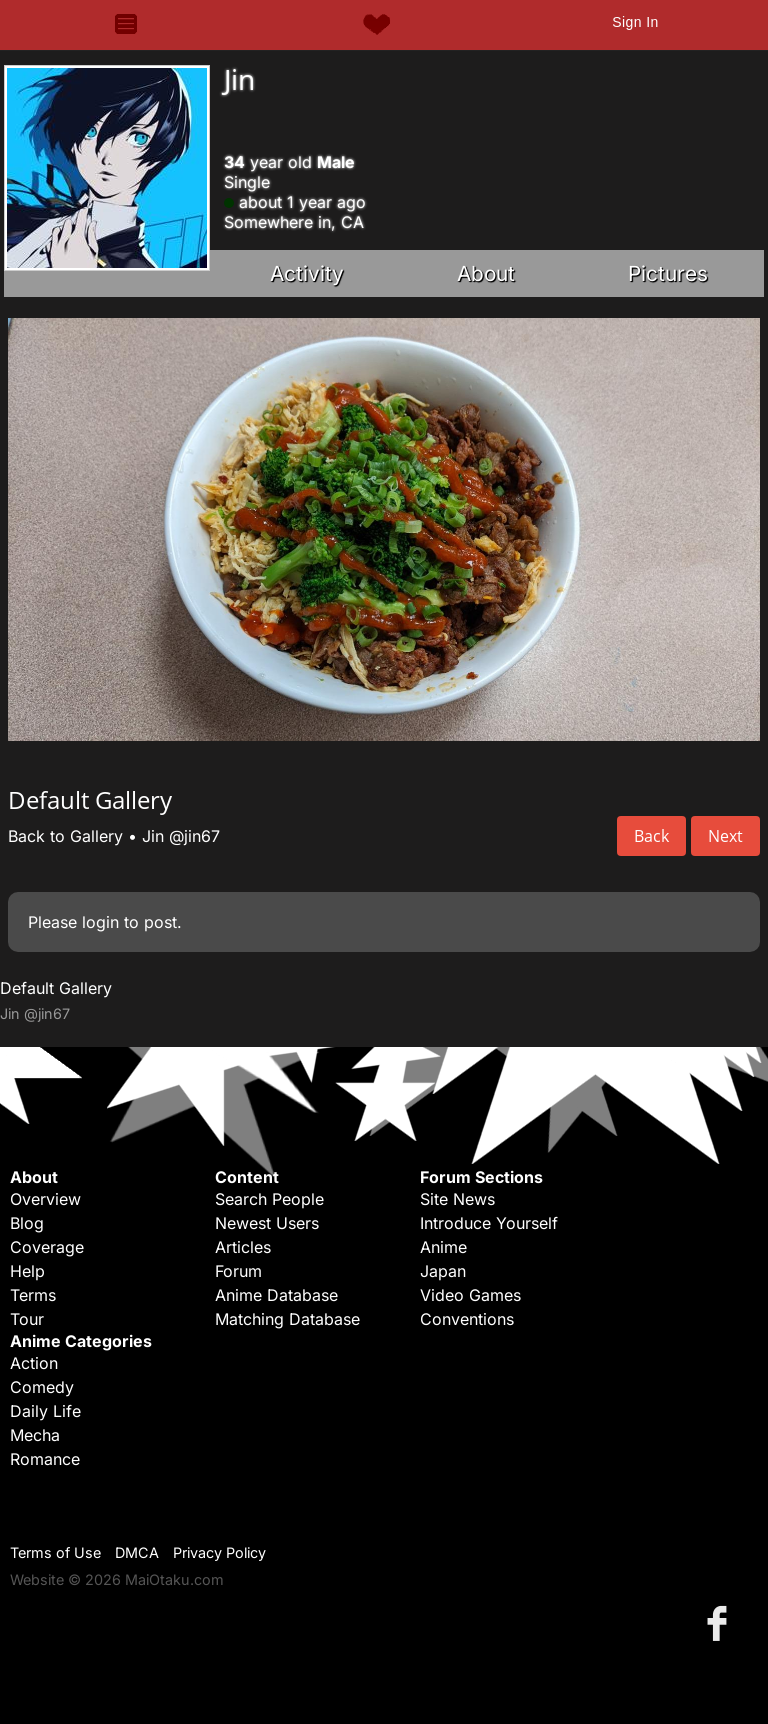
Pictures (668, 273)
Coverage (47, 1247)
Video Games (470, 1295)
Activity (307, 273)
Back (651, 836)
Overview (45, 1199)
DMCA (137, 1552)
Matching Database (287, 1319)
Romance (45, 1459)
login (100, 922)
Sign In (635, 22)
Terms (33, 1295)
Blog (27, 1223)
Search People (269, 1199)
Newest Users (267, 1223)
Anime (443, 1247)
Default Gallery (56, 988)
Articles (243, 1247)
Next (725, 836)
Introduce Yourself (489, 1223)
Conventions (467, 1319)
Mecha (35, 1435)
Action (34, 1363)
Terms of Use (55, 1552)
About (486, 273)
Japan (443, 1271)
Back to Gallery (65, 836)
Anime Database (276, 1295)
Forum (238, 1271)
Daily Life (45, 1411)
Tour (27, 1319)
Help (27, 1271)
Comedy (42, 1387)
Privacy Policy (219, 1552)
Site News (457, 1199)
